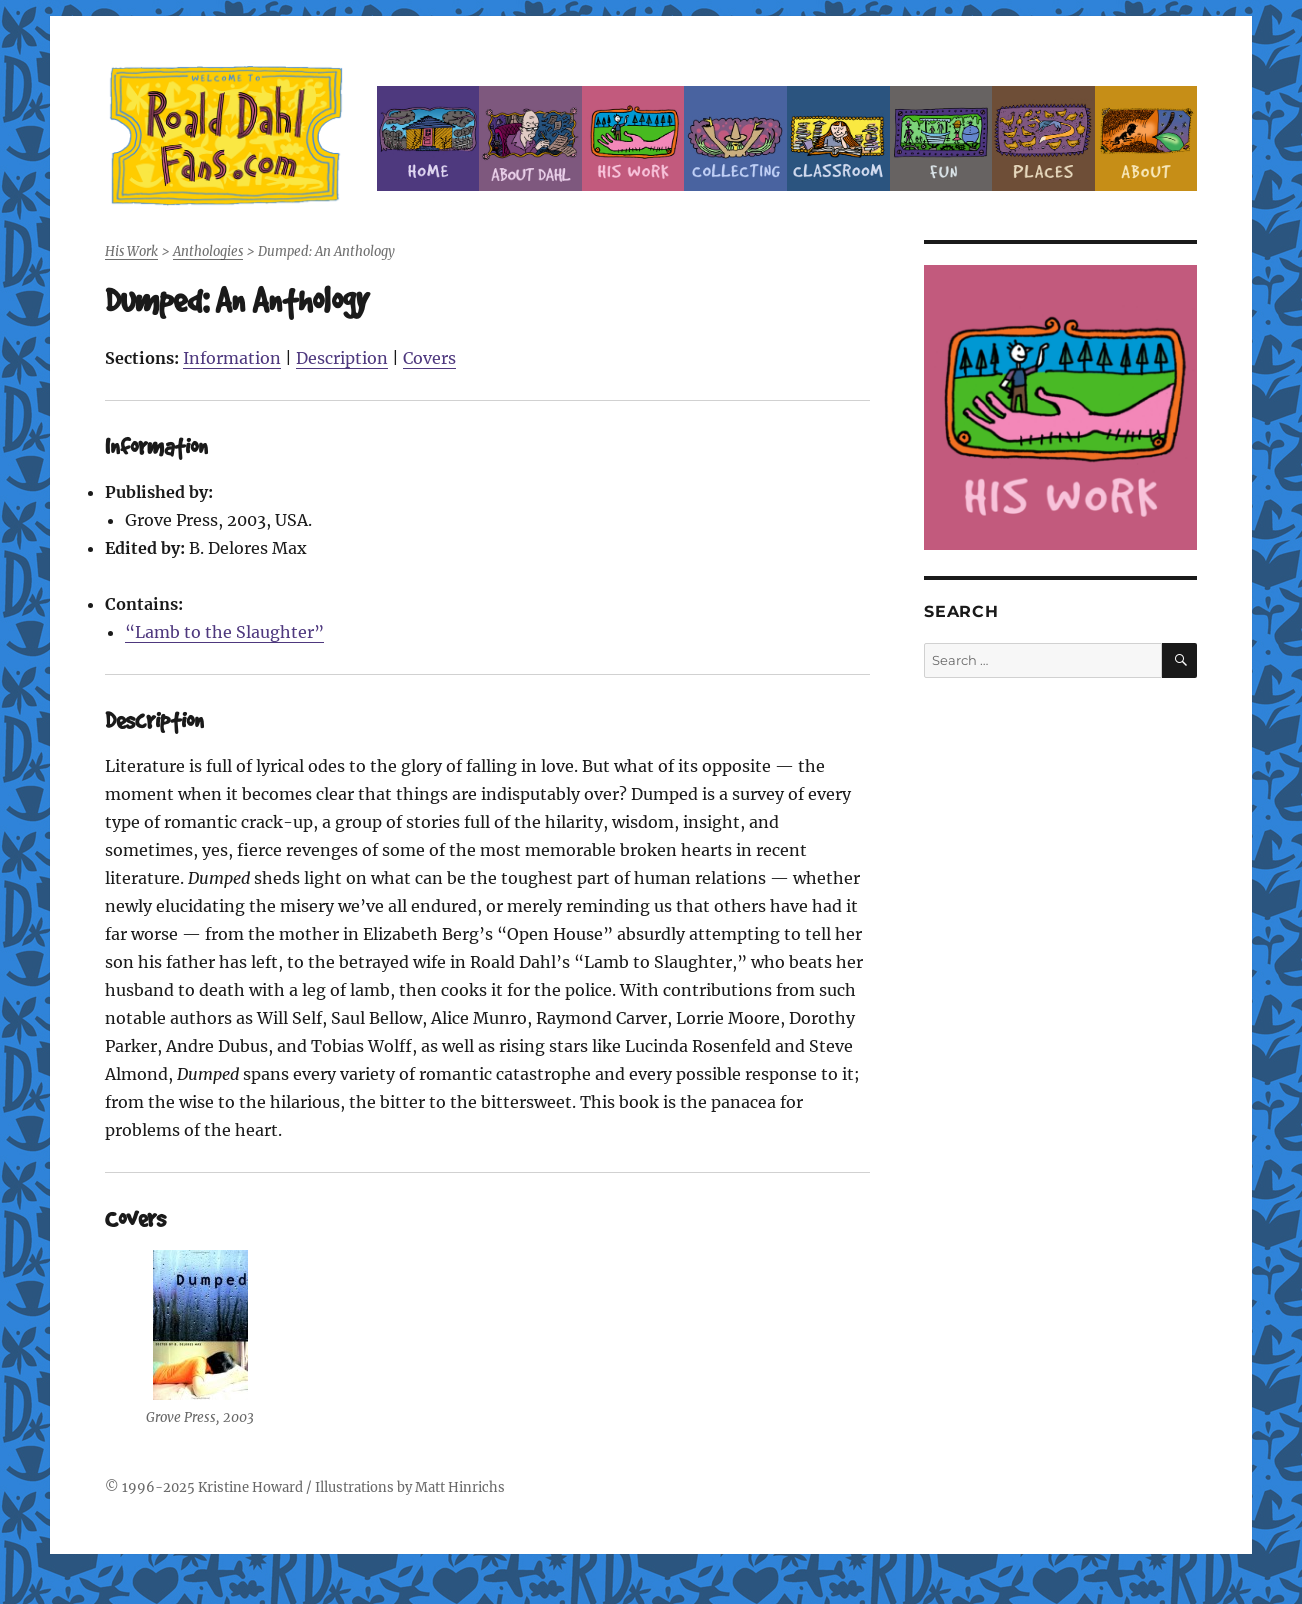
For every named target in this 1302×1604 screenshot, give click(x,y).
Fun (941, 138)
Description (342, 358)
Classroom (838, 138)
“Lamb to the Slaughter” (224, 632)
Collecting (735, 138)
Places (1043, 138)
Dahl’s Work (633, 138)
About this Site (1146, 138)
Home (428, 138)
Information (232, 358)
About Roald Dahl (530, 138)
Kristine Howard (250, 1487)
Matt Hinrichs (460, 1487)
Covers (429, 358)
